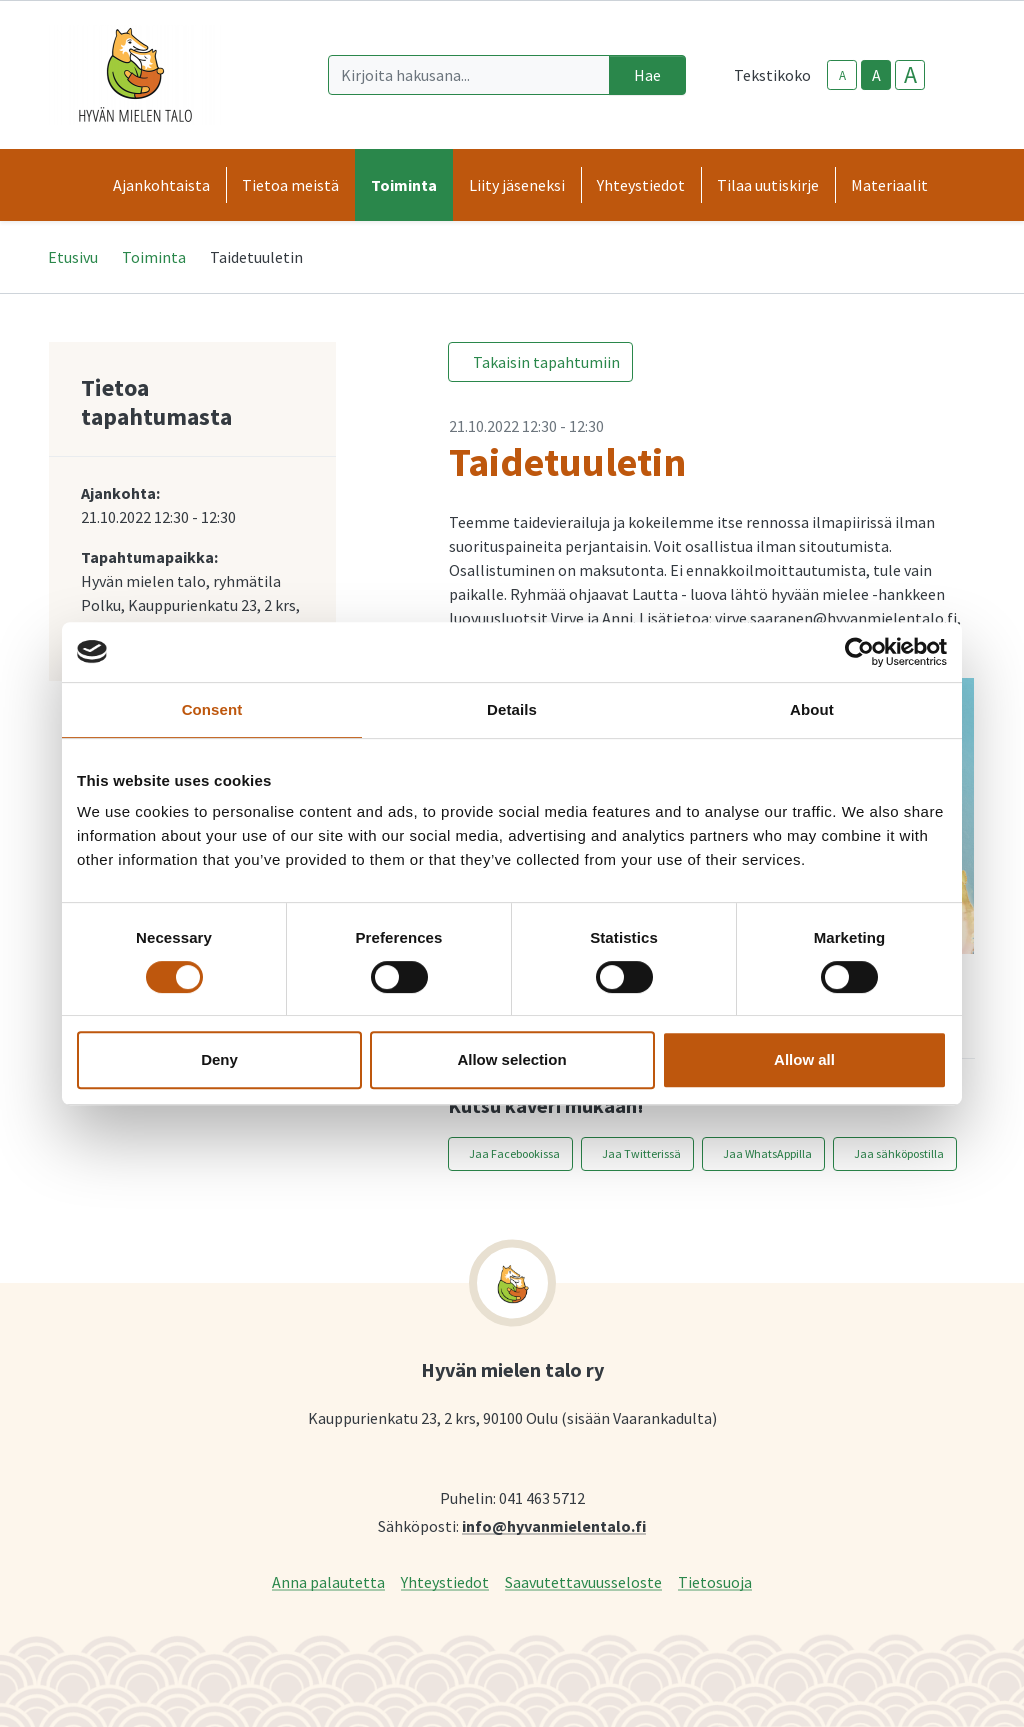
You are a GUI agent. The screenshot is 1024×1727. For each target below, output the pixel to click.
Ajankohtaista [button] (161, 185)
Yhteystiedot (445, 1581)
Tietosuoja (715, 1581)
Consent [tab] (212, 709)
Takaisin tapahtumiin (546, 362)
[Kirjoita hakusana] (469, 75)
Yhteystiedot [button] (641, 185)
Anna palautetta (328, 1581)
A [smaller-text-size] (842, 75)
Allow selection (511, 1059)
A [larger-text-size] (910, 75)
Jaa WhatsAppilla (767, 1153)
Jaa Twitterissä (641, 1153)
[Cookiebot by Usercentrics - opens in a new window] (859, 652)
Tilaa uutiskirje (768, 185)
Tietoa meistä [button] (290, 185)
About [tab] (812, 709)
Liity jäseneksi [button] (517, 185)
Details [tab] (512, 709)
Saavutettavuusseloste (583, 1581)
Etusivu (73, 257)
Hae (647, 75)
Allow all (804, 1059)
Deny (219, 1059)
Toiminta (154, 257)
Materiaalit (889, 185)
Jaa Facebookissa (514, 1153)
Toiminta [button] (404, 185)
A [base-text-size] (876, 75)
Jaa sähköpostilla (899, 1153)
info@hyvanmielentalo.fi (554, 1525)
